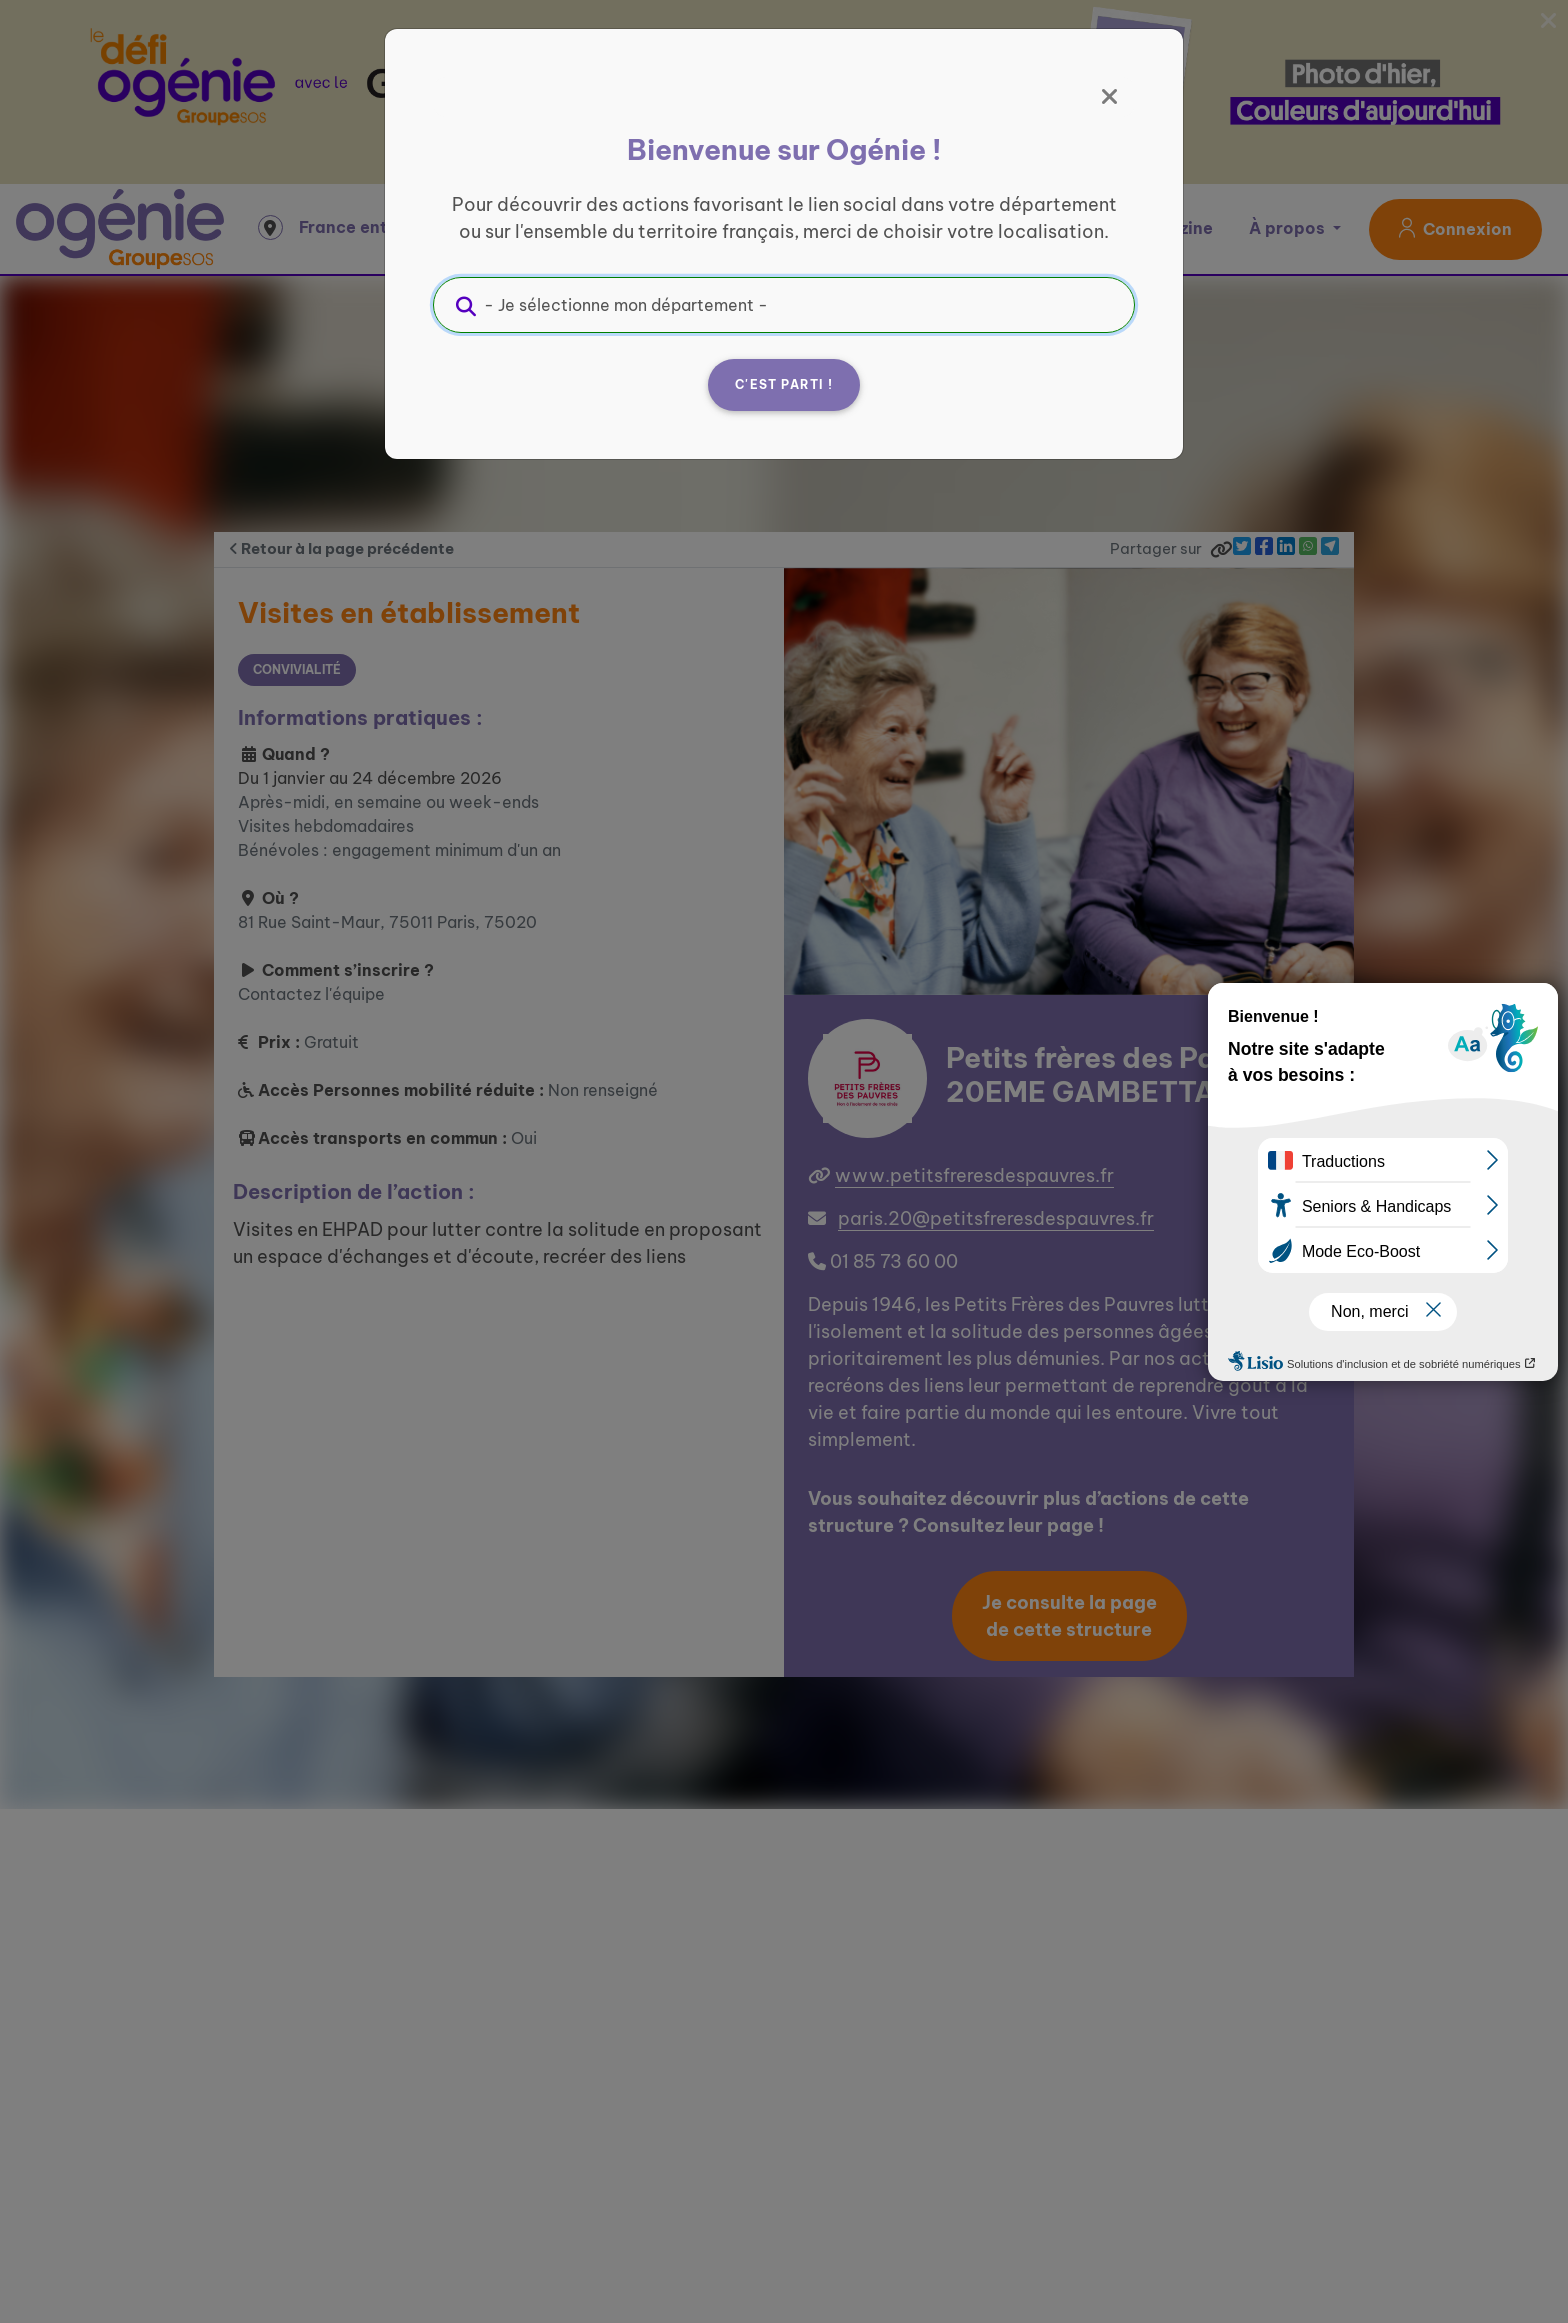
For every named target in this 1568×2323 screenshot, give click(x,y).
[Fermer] (1110, 97)
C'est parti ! (784, 384)
